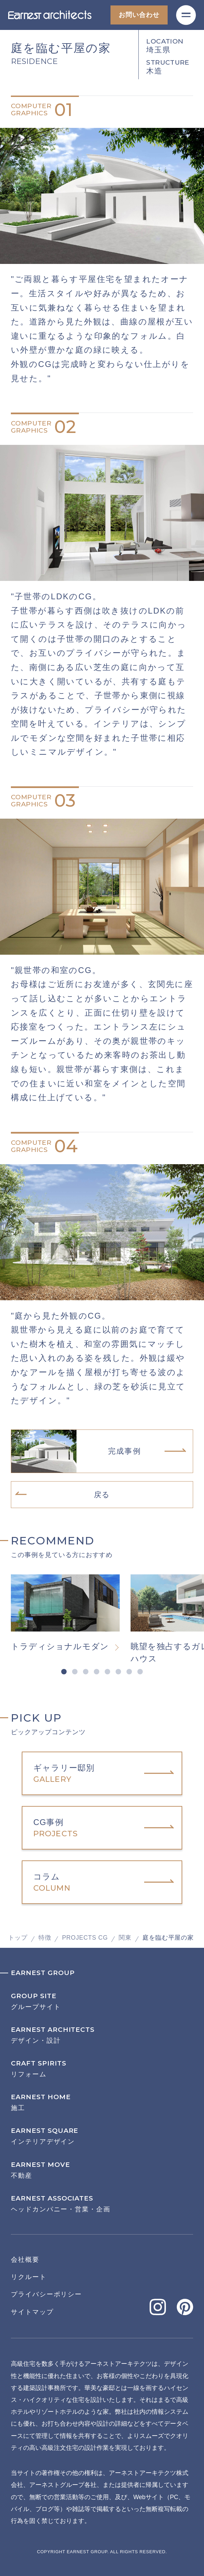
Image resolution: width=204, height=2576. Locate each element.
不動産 (102, 2170)
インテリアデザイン (102, 2136)
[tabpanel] (71, 1613)
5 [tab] (107, 1671)
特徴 (44, 1937)
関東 (125, 1937)
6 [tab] (118, 1671)
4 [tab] (96, 1671)
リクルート (29, 2276)
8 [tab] (140, 1671)
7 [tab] (129, 1671)
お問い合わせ (139, 14)
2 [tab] (75, 1671)
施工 (102, 2102)
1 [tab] (64, 1671)
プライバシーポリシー (46, 2294)
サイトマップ (32, 2311)
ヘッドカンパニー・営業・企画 (102, 2203)
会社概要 (25, 2259)
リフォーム (102, 2068)
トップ (18, 1937)
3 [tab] (85, 1671)
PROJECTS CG (85, 1937)
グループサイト (102, 2001)
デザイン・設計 (102, 2035)
